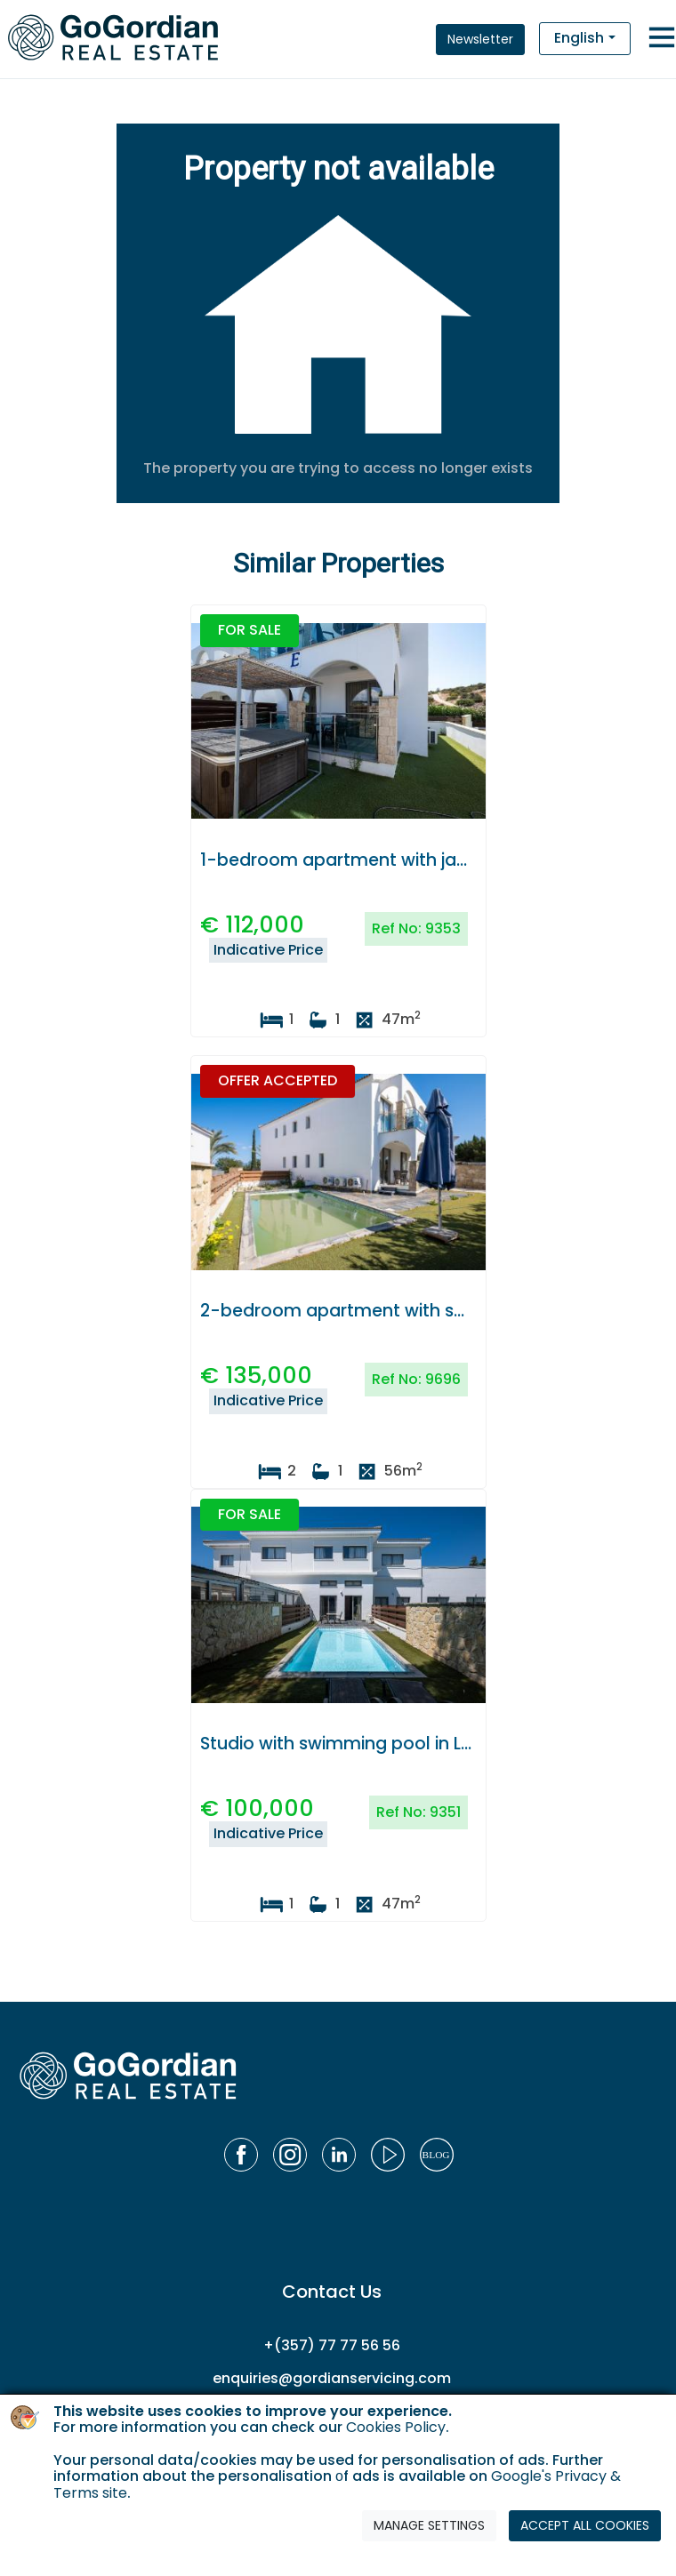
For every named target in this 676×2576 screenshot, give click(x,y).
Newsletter (480, 39)
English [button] (579, 38)
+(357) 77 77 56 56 (331, 2345)
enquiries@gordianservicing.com (332, 2378)
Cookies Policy (396, 2427)
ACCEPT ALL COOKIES (584, 2525)
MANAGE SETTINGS (429, 2525)
